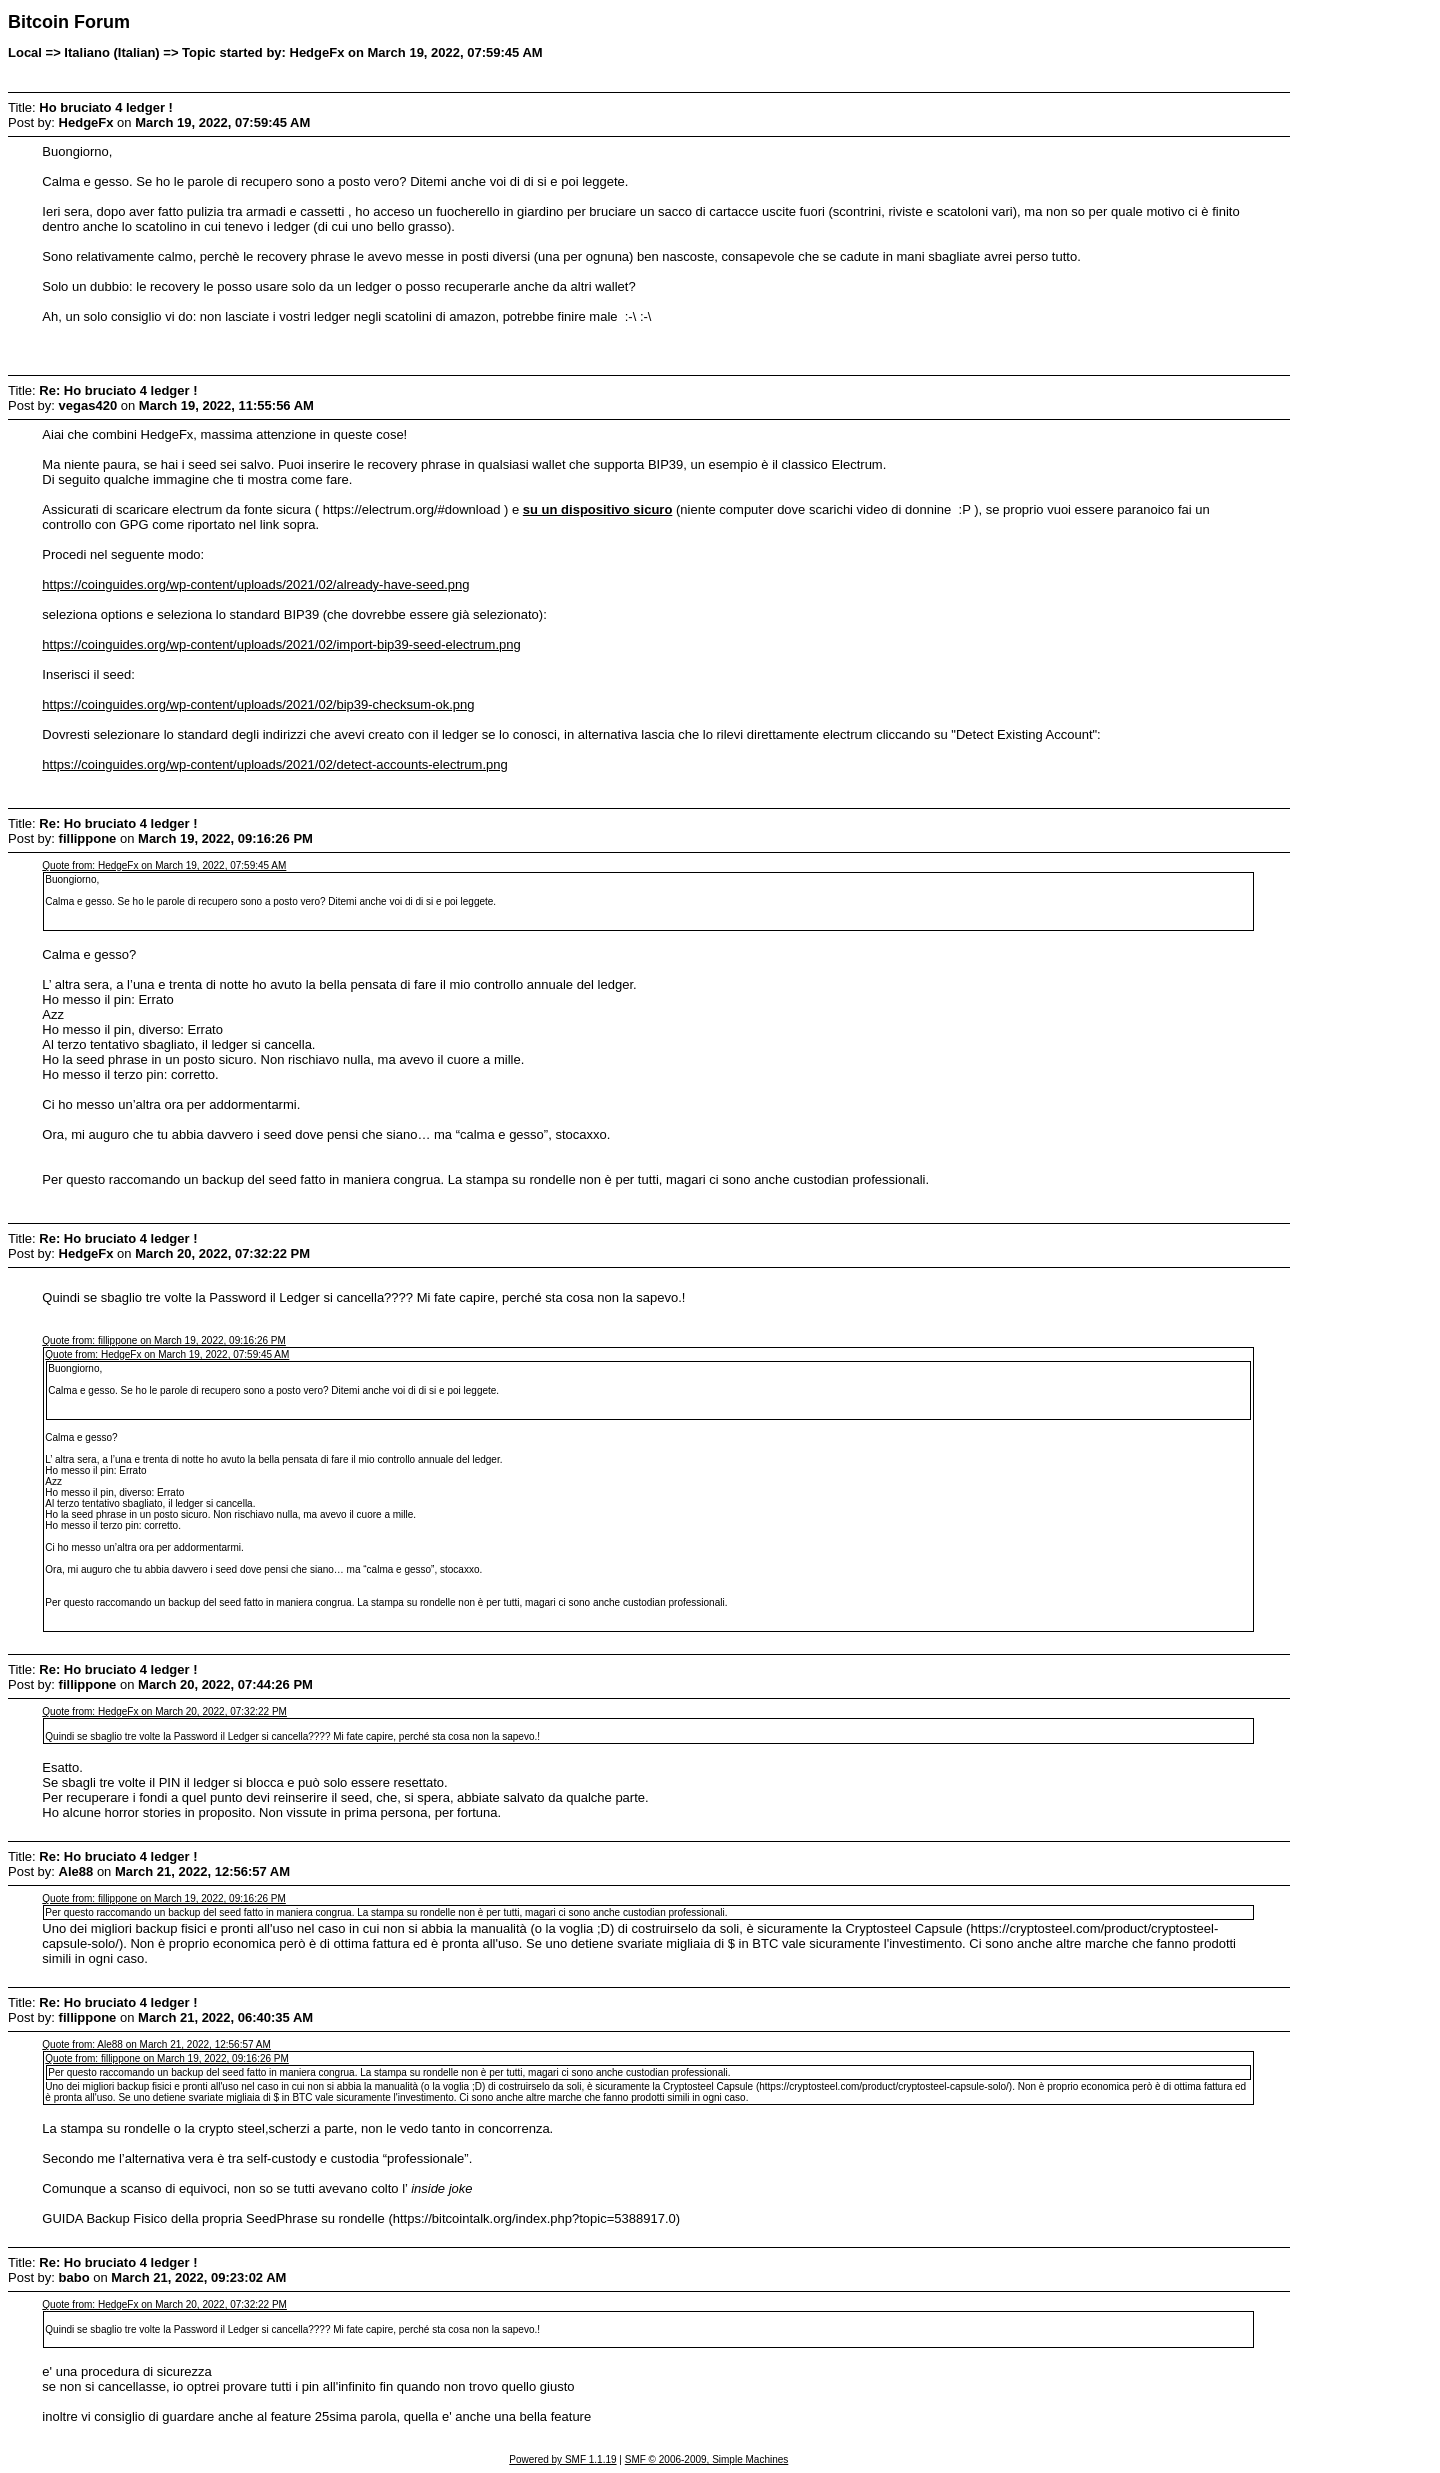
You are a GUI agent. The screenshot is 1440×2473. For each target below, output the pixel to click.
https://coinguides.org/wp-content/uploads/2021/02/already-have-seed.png (255, 584)
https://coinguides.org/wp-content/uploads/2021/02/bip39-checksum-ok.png (258, 704)
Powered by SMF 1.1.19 (562, 2459)
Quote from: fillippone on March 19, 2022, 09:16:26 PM (163, 1340)
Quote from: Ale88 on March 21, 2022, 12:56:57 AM (156, 2044)
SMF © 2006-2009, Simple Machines (707, 2459)
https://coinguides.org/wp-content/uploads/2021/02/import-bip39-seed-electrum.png (281, 644)
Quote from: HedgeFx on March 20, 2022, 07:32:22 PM (164, 1711)
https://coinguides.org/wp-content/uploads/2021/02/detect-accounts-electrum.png (274, 764)
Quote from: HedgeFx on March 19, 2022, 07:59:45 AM (164, 865)
